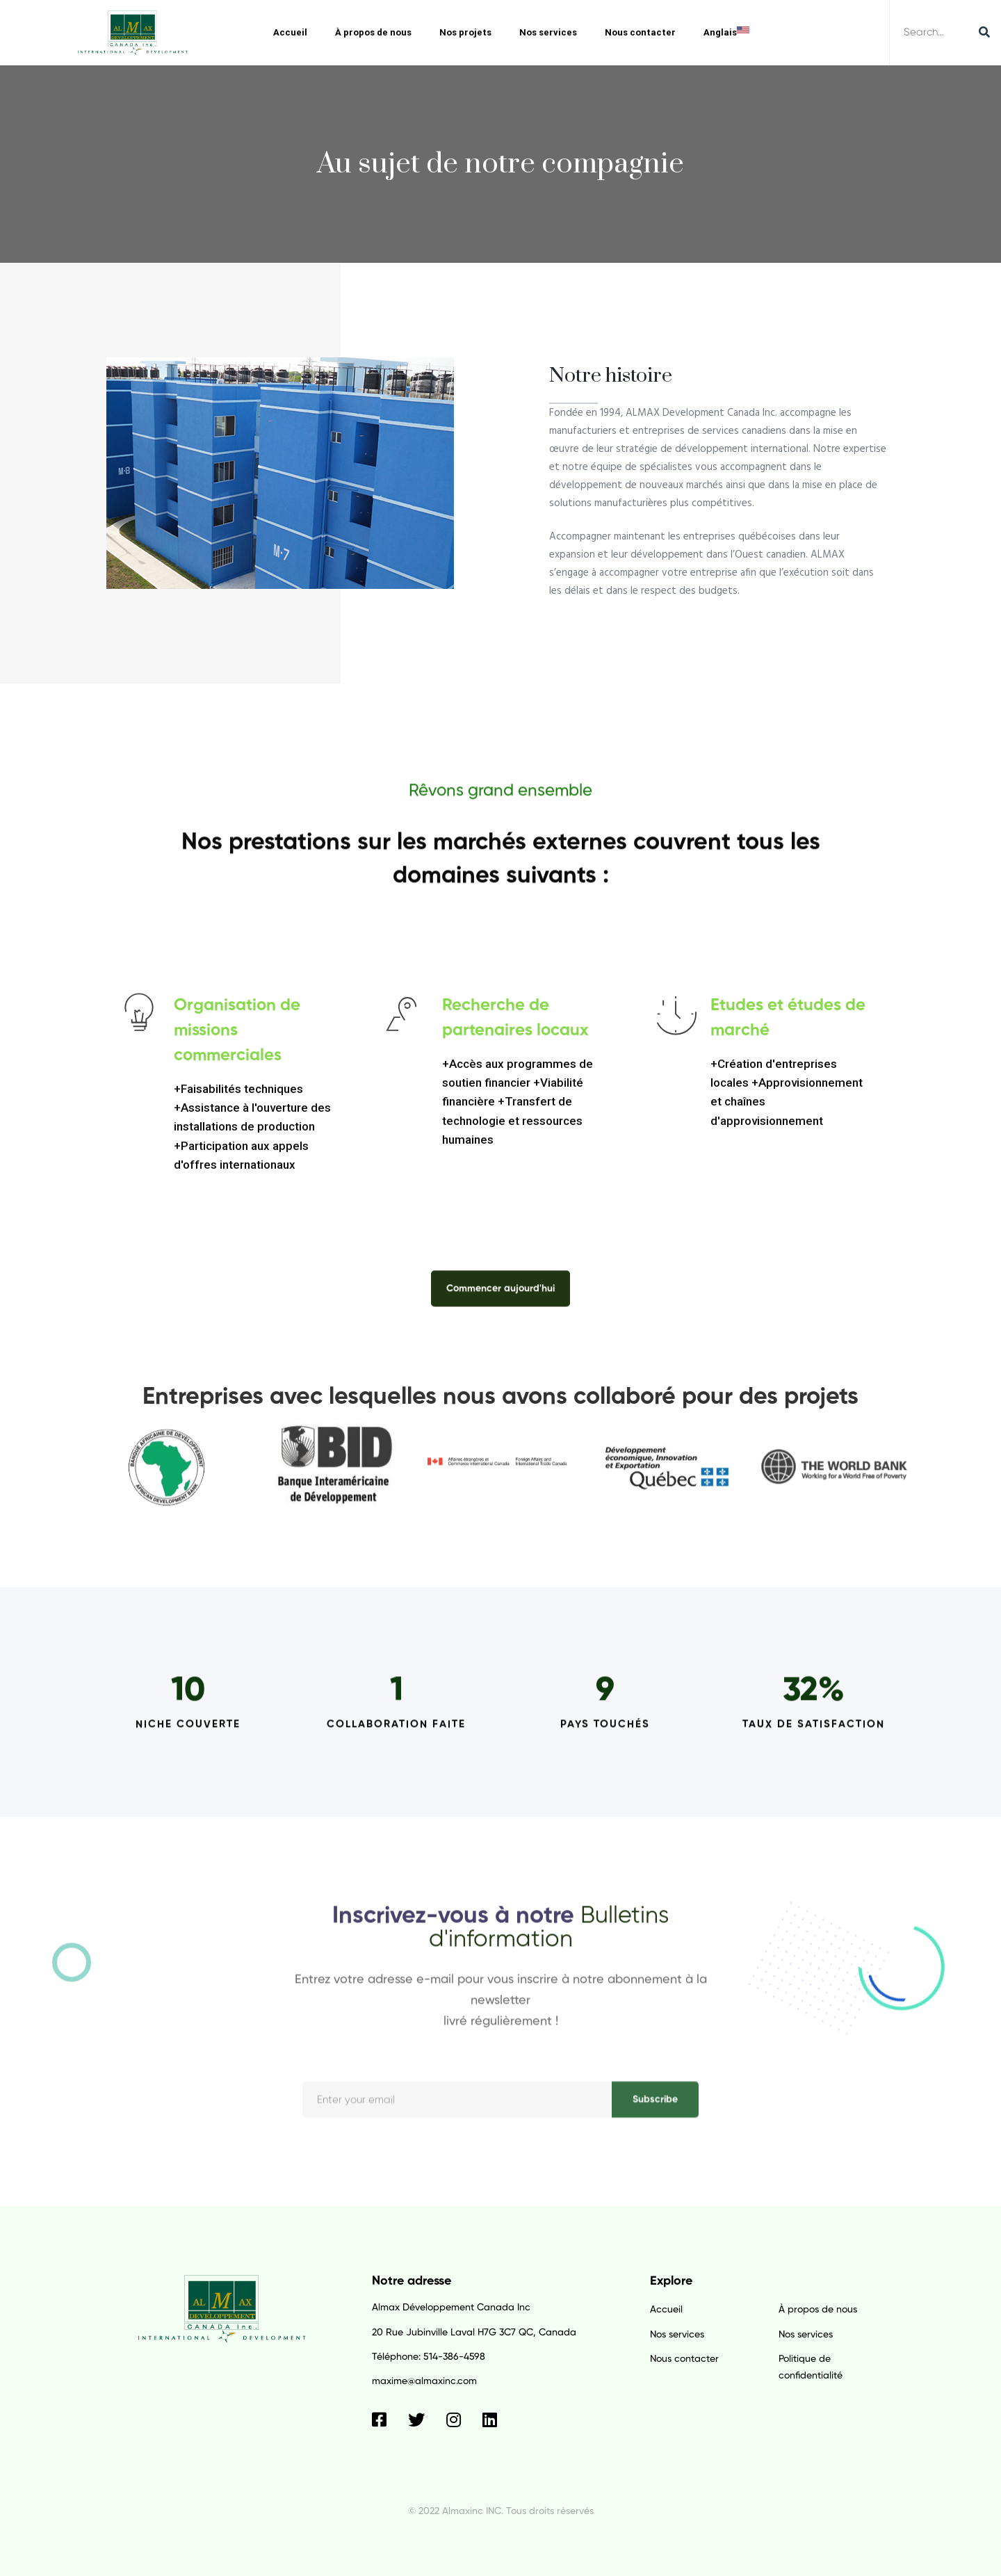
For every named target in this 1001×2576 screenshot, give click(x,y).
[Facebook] (379, 2419)
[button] (500, 1299)
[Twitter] (416, 2419)
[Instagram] (453, 2419)
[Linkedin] (489, 2419)
